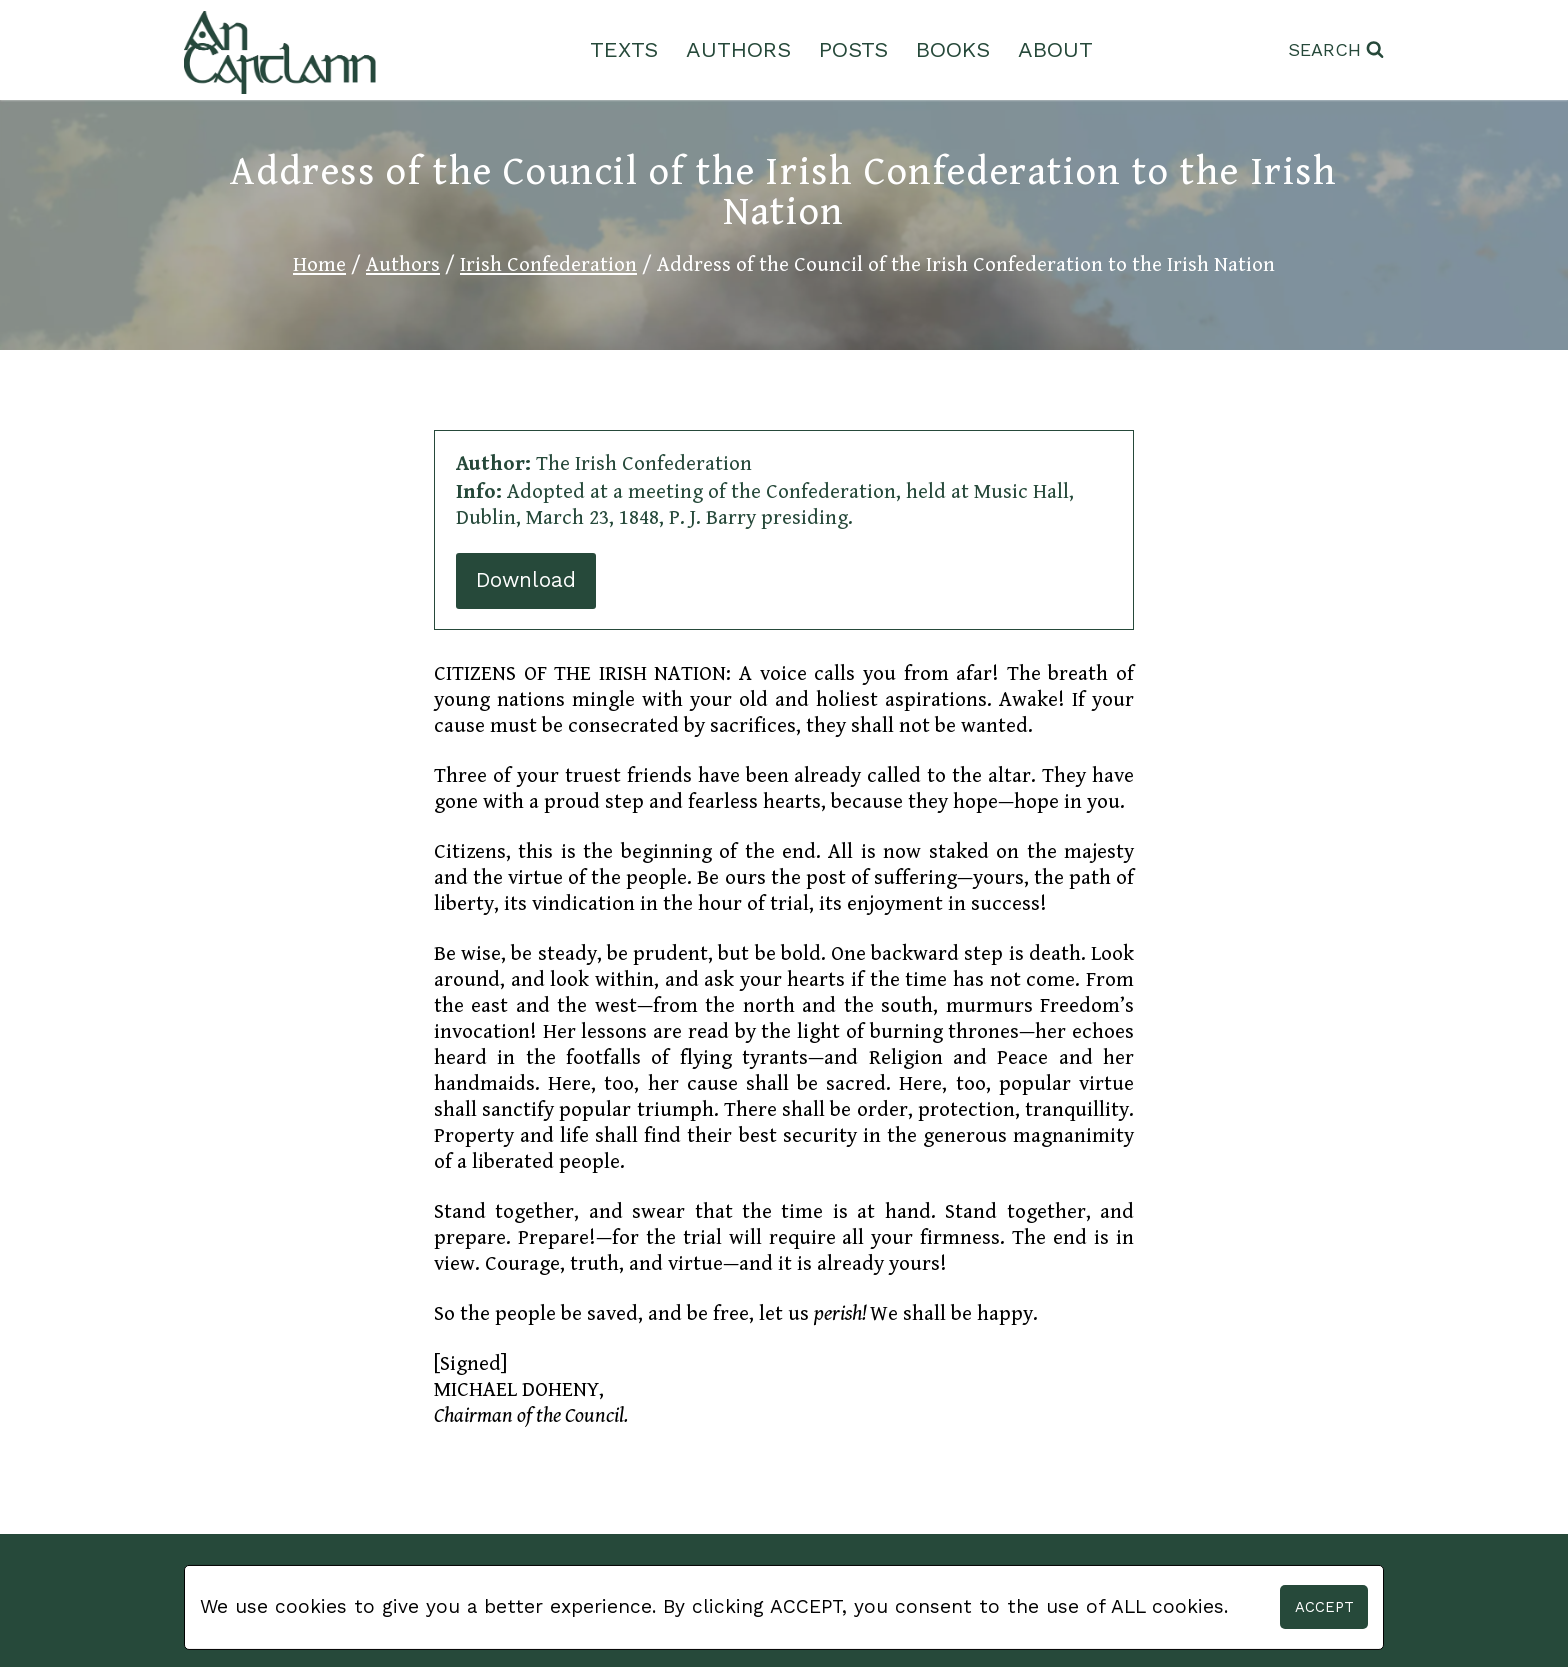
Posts (853, 49)
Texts (624, 49)
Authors (738, 49)
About (1055, 49)
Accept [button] (1324, 1607)
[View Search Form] (1336, 50)
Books (953, 49)
